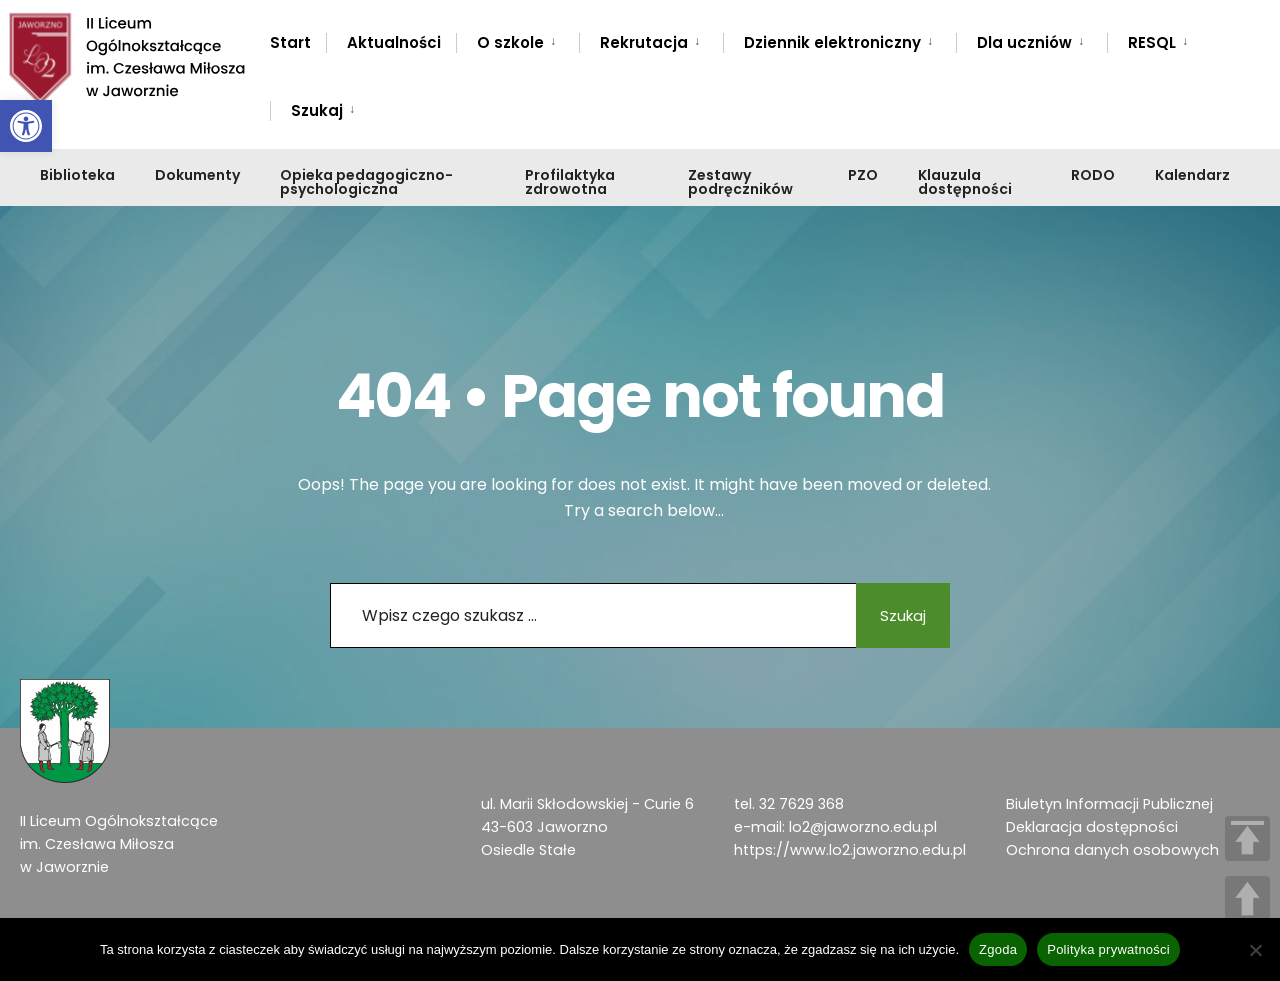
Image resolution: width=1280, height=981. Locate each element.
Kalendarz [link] (1192, 175)
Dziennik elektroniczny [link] (832, 42)
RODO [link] (1093, 175)
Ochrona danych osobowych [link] (1112, 850)
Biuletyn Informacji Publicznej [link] (1109, 804)
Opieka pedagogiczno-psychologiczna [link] (366, 182)
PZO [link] (863, 175)
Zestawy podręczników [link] (740, 182)
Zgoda (998, 949)
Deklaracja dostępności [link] (1092, 827)
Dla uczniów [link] (1024, 42)
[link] (26, 126)
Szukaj (895, 615)
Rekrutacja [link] (644, 42)
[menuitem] (517, 39)
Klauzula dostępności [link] (965, 182)
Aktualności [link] (394, 42)
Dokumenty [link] (197, 175)
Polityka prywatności (1108, 949)
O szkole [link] (510, 42)
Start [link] (290, 42)
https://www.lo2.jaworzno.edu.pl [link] (850, 850)
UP (1247, 898)
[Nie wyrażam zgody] (1255, 950)
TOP (1247, 838)
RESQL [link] (1152, 42)
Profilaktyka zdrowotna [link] (570, 182)
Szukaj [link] (317, 110)
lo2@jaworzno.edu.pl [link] (863, 827)
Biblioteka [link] (77, 175)
